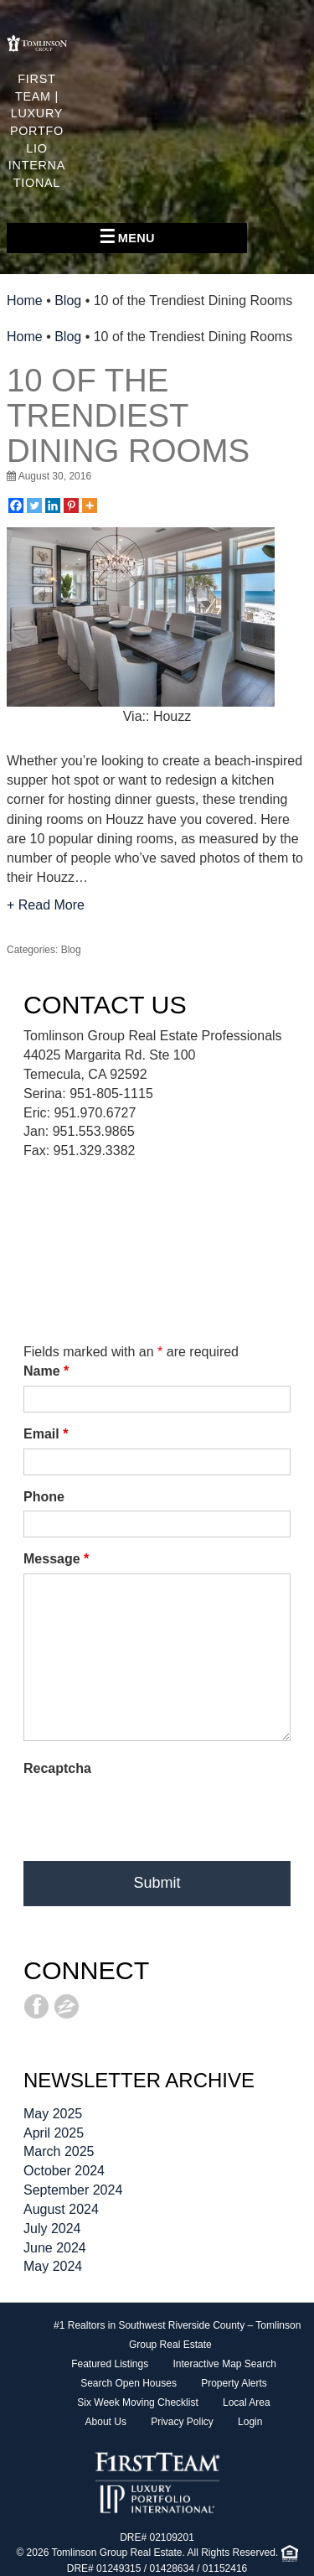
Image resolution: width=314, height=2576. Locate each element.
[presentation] (150, 1815)
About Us (105, 2422)
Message (56, 1559)
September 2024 (72, 2190)
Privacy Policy (182, 2422)
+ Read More (46, 905)
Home (25, 300)
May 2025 (52, 2114)
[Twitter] (34, 505)
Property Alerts (234, 2383)
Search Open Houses (128, 2383)
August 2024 (61, 2209)
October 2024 (64, 2171)
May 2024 (52, 2266)
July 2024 (52, 2228)
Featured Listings (109, 2364)
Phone (43, 1497)
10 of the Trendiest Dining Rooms (128, 415)
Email (45, 1434)
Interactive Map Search (223, 2364)
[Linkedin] (52, 505)
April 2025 (53, 2133)
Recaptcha (57, 1768)
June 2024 (54, 2248)
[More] (89, 505)
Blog (67, 300)
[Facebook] (15, 505)
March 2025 (59, 2151)
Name (46, 1371)
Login (250, 2422)
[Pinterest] (71, 505)
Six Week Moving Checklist (137, 2402)
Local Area (246, 2402)
